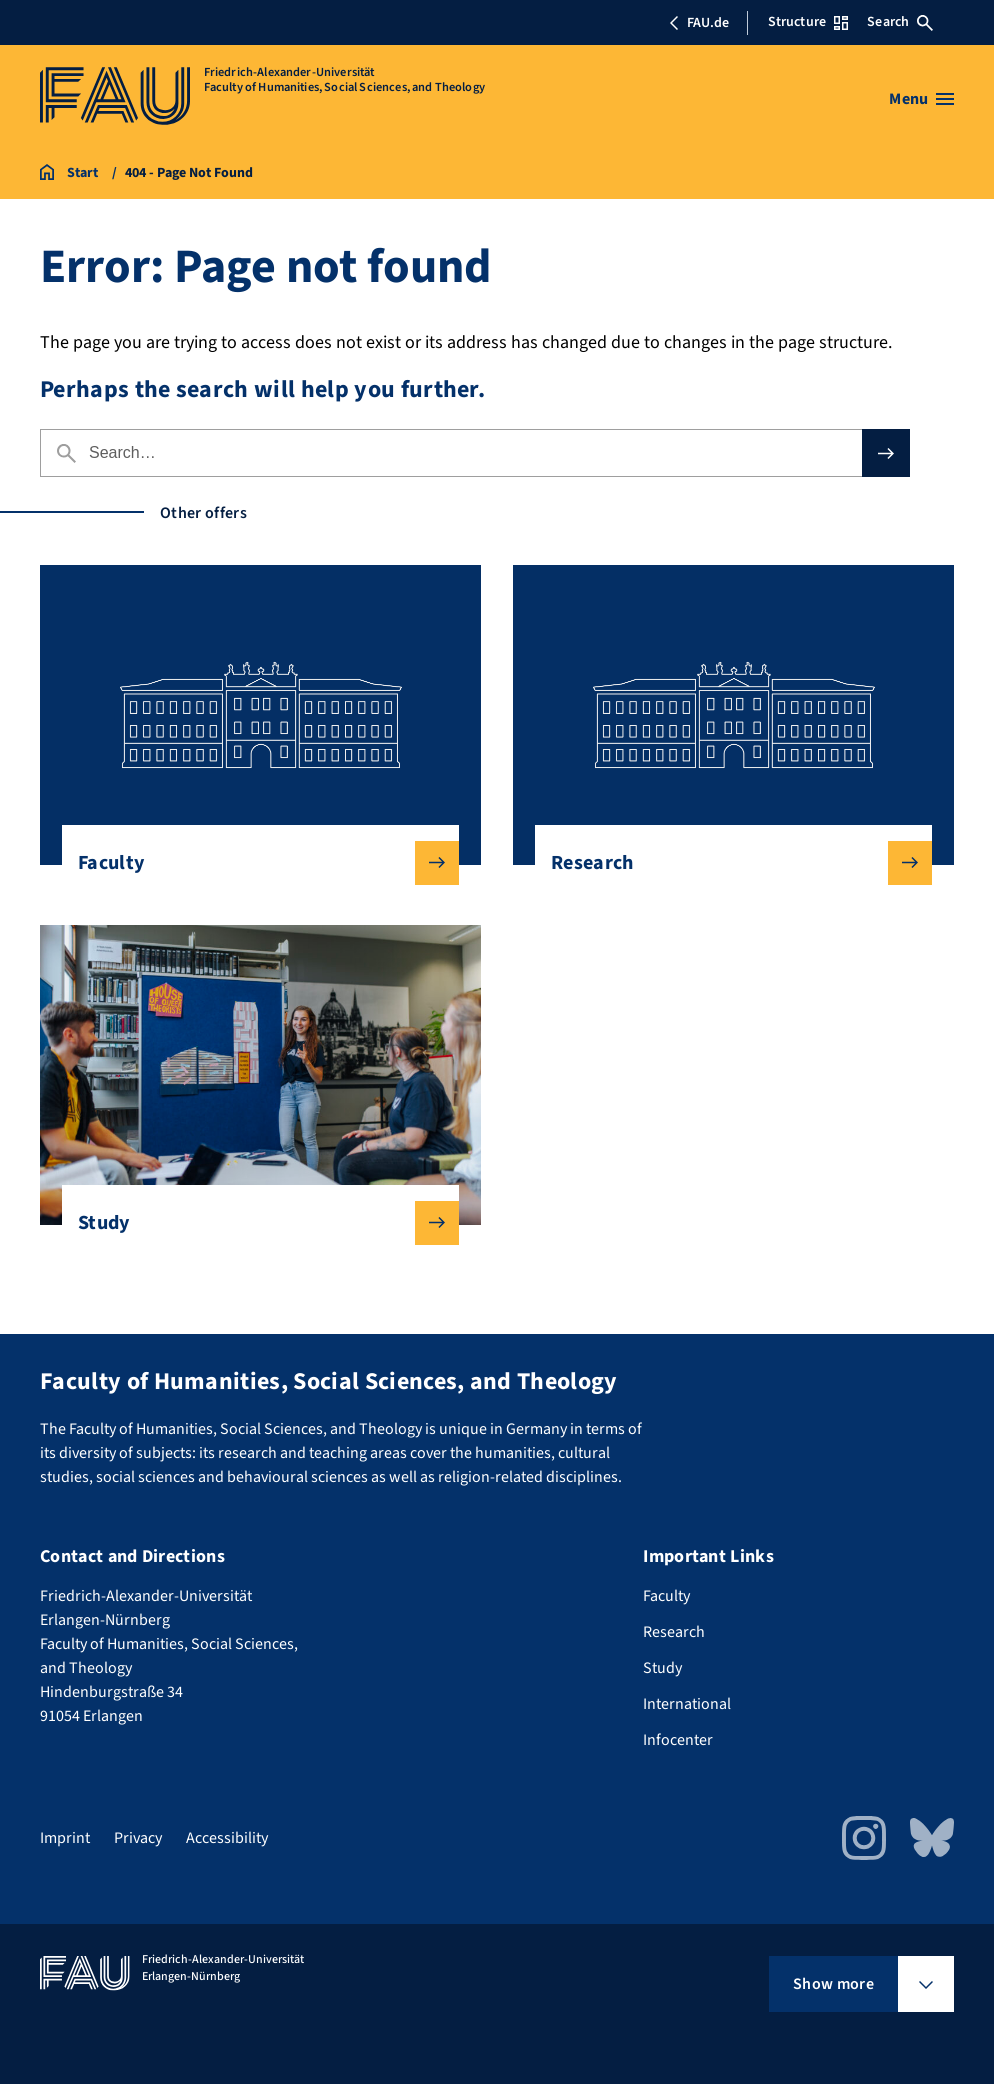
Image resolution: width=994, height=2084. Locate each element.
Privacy (138, 1838)
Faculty (252, 863)
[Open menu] (921, 99)
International (687, 1704)
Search (900, 22)
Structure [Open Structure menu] (808, 22)
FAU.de (699, 23)
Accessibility (227, 1838)
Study (252, 1223)
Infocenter (678, 1740)
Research (725, 863)
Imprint (65, 1838)
